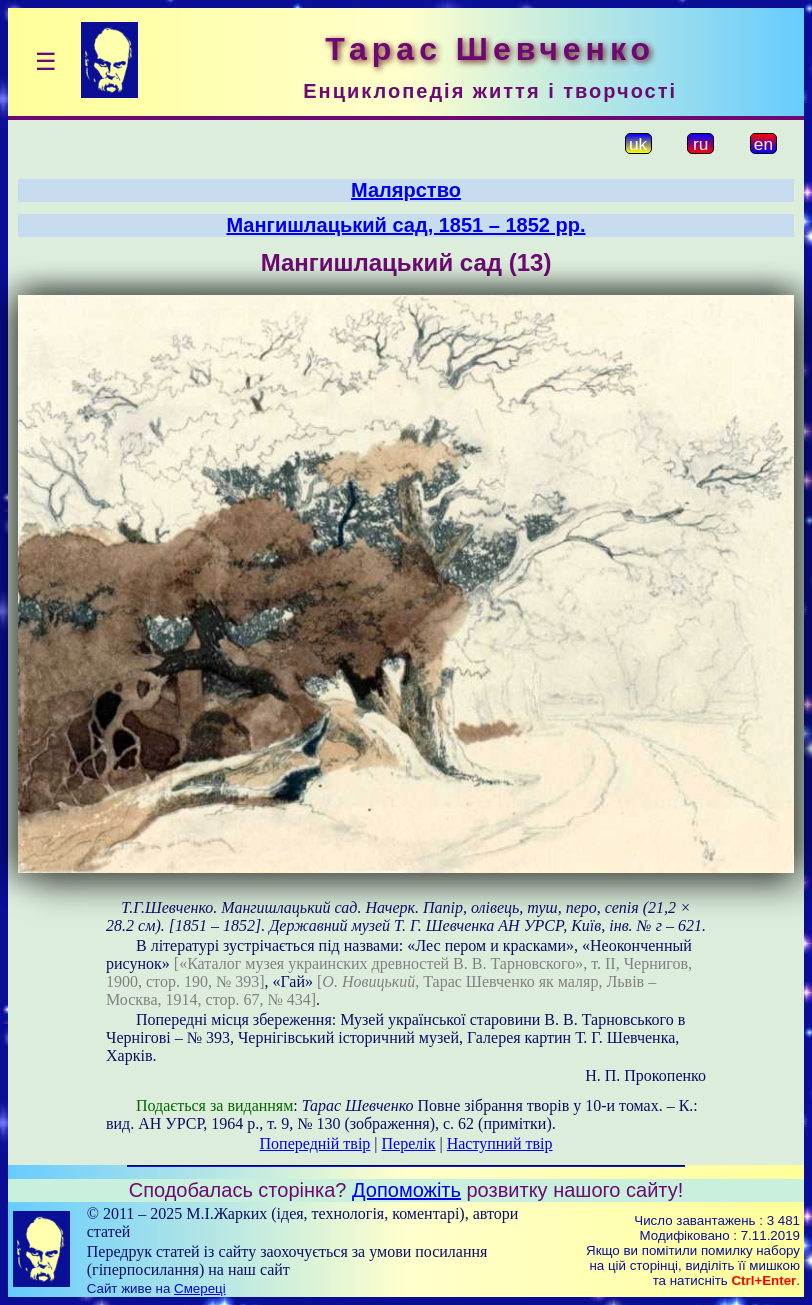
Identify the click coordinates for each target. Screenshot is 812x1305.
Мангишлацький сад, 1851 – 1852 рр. (405, 225)
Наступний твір (500, 1143)
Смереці (200, 1288)
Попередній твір (315, 1143)
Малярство (406, 190)
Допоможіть (406, 1190)
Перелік (409, 1143)
